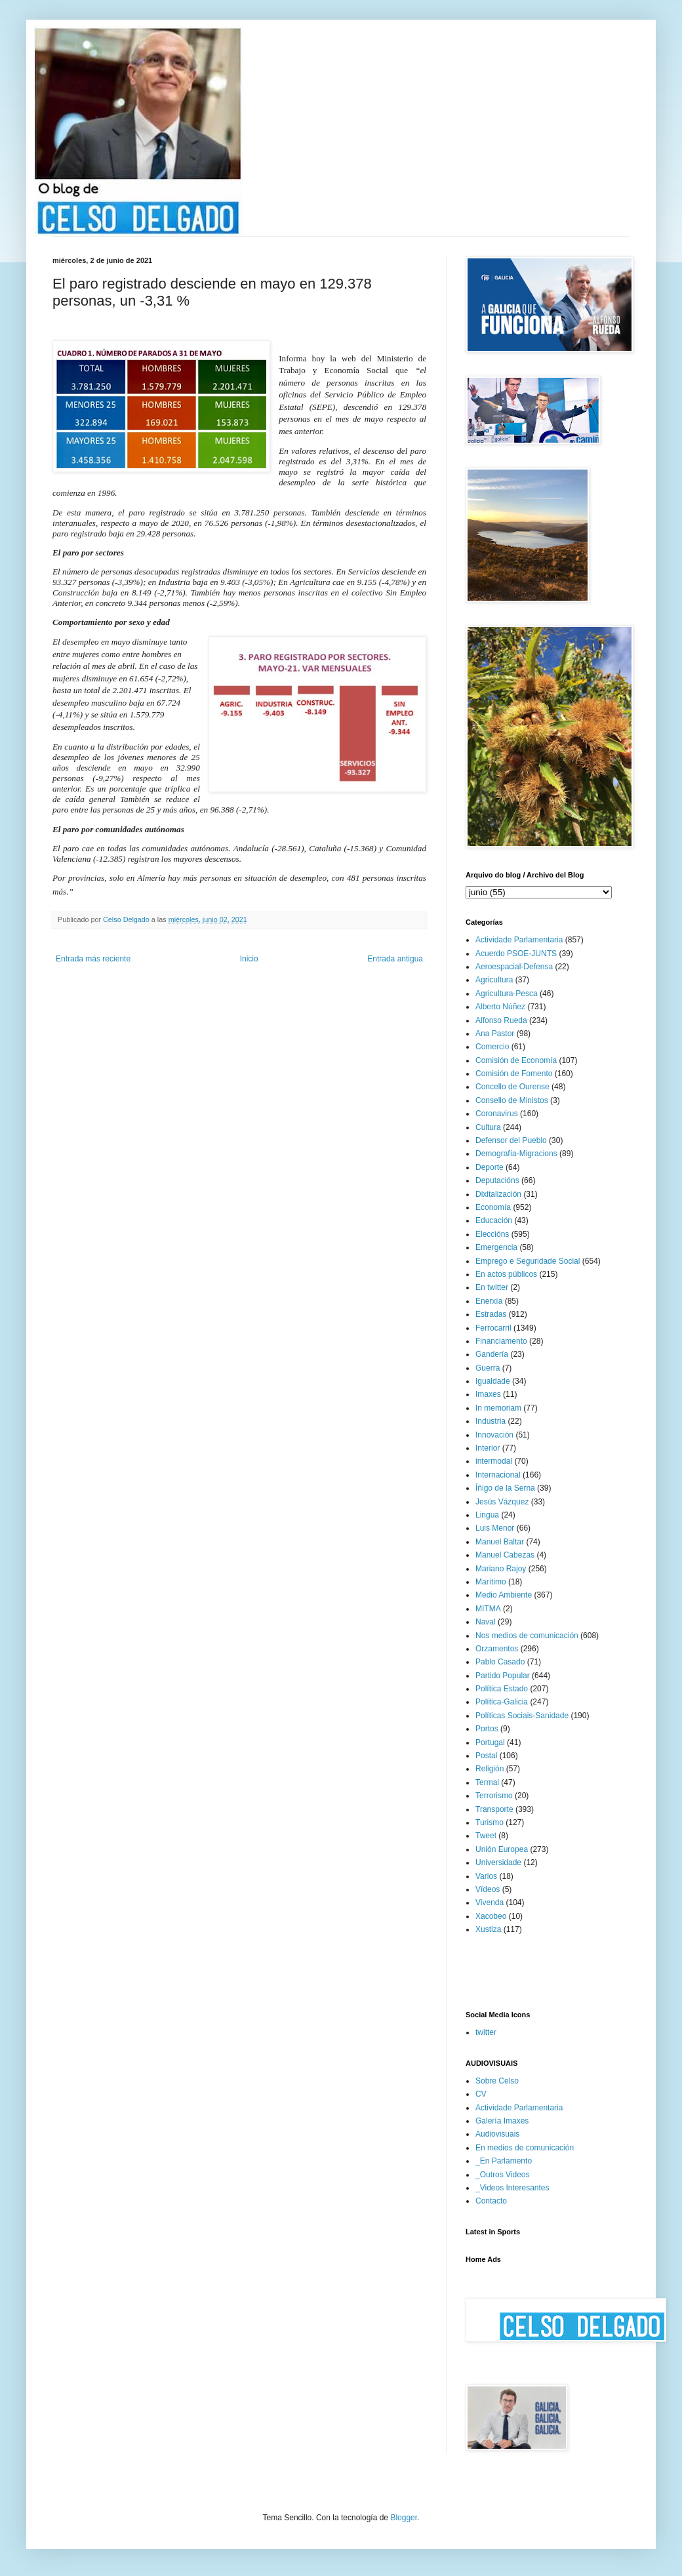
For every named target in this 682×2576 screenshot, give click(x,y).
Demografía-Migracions (516, 1153)
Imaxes (488, 1394)
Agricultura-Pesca (506, 993)
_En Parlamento (503, 2160)
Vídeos (487, 1889)
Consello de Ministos (511, 1100)
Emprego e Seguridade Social (527, 1261)
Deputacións (497, 1180)
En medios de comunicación (524, 2147)
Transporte (494, 1809)
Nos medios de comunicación (526, 1635)
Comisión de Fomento (513, 1073)
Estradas (490, 1314)
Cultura (488, 1127)
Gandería (491, 1354)
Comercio (492, 1046)
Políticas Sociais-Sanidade (522, 1715)
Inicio (249, 958)
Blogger (403, 2517)
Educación (493, 1220)
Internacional (498, 1474)
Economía (493, 1207)
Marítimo (490, 1581)
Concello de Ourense (512, 1086)
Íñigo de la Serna (505, 1488)
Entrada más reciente (93, 958)
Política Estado (501, 1688)
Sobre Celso (497, 2080)
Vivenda (489, 1902)
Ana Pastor (494, 1033)
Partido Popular (502, 1675)
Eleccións (492, 1234)
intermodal (493, 1461)
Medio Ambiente (503, 1595)
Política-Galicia (501, 1701)
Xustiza (488, 1929)
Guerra (487, 1368)
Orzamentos (496, 1648)
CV (481, 2094)
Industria (490, 1421)
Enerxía (488, 1301)
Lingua (487, 1514)
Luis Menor (494, 1528)
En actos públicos (506, 1274)
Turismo (489, 1822)
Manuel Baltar (499, 1541)
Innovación (494, 1434)
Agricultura (494, 979)
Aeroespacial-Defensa (514, 966)
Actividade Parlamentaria (519, 939)
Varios (486, 1876)
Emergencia (496, 1247)
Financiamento (501, 1341)
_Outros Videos (502, 2174)
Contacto (491, 2200)
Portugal (490, 1742)
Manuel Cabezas (504, 1555)
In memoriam (498, 1408)
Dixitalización (498, 1194)
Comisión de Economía (516, 1060)
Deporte (489, 1167)
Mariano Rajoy (500, 1568)
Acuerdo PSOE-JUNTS (516, 953)
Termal (487, 1782)
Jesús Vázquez (502, 1501)
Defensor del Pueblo (511, 1140)
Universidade (498, 1862)
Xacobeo (490, 1916)
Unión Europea (501, 1849)
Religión (489, 1768)
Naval (485, 1621)
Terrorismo (494, 1795)
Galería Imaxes (502, 2120)
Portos (486, 1728)
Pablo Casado (500, 1661)
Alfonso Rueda (501, 1020)
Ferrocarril (493, 1328)
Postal (486, 1755)
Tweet (485, 1835)
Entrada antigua (395, 958)
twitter (485, 2032)
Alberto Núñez (500, 1006)
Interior (487, 1448)
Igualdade (492, 1381)
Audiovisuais (497, 2134)
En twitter (491, 1287)
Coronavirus (496, 1113)
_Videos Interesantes (512, 2187)
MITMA (488, 1608)
